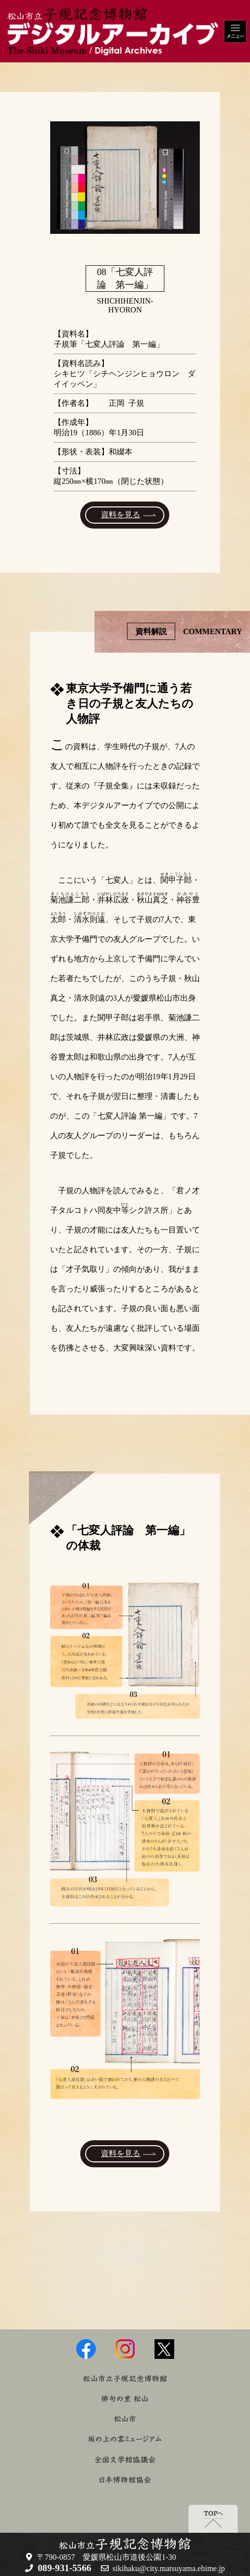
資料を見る (120, 514)
